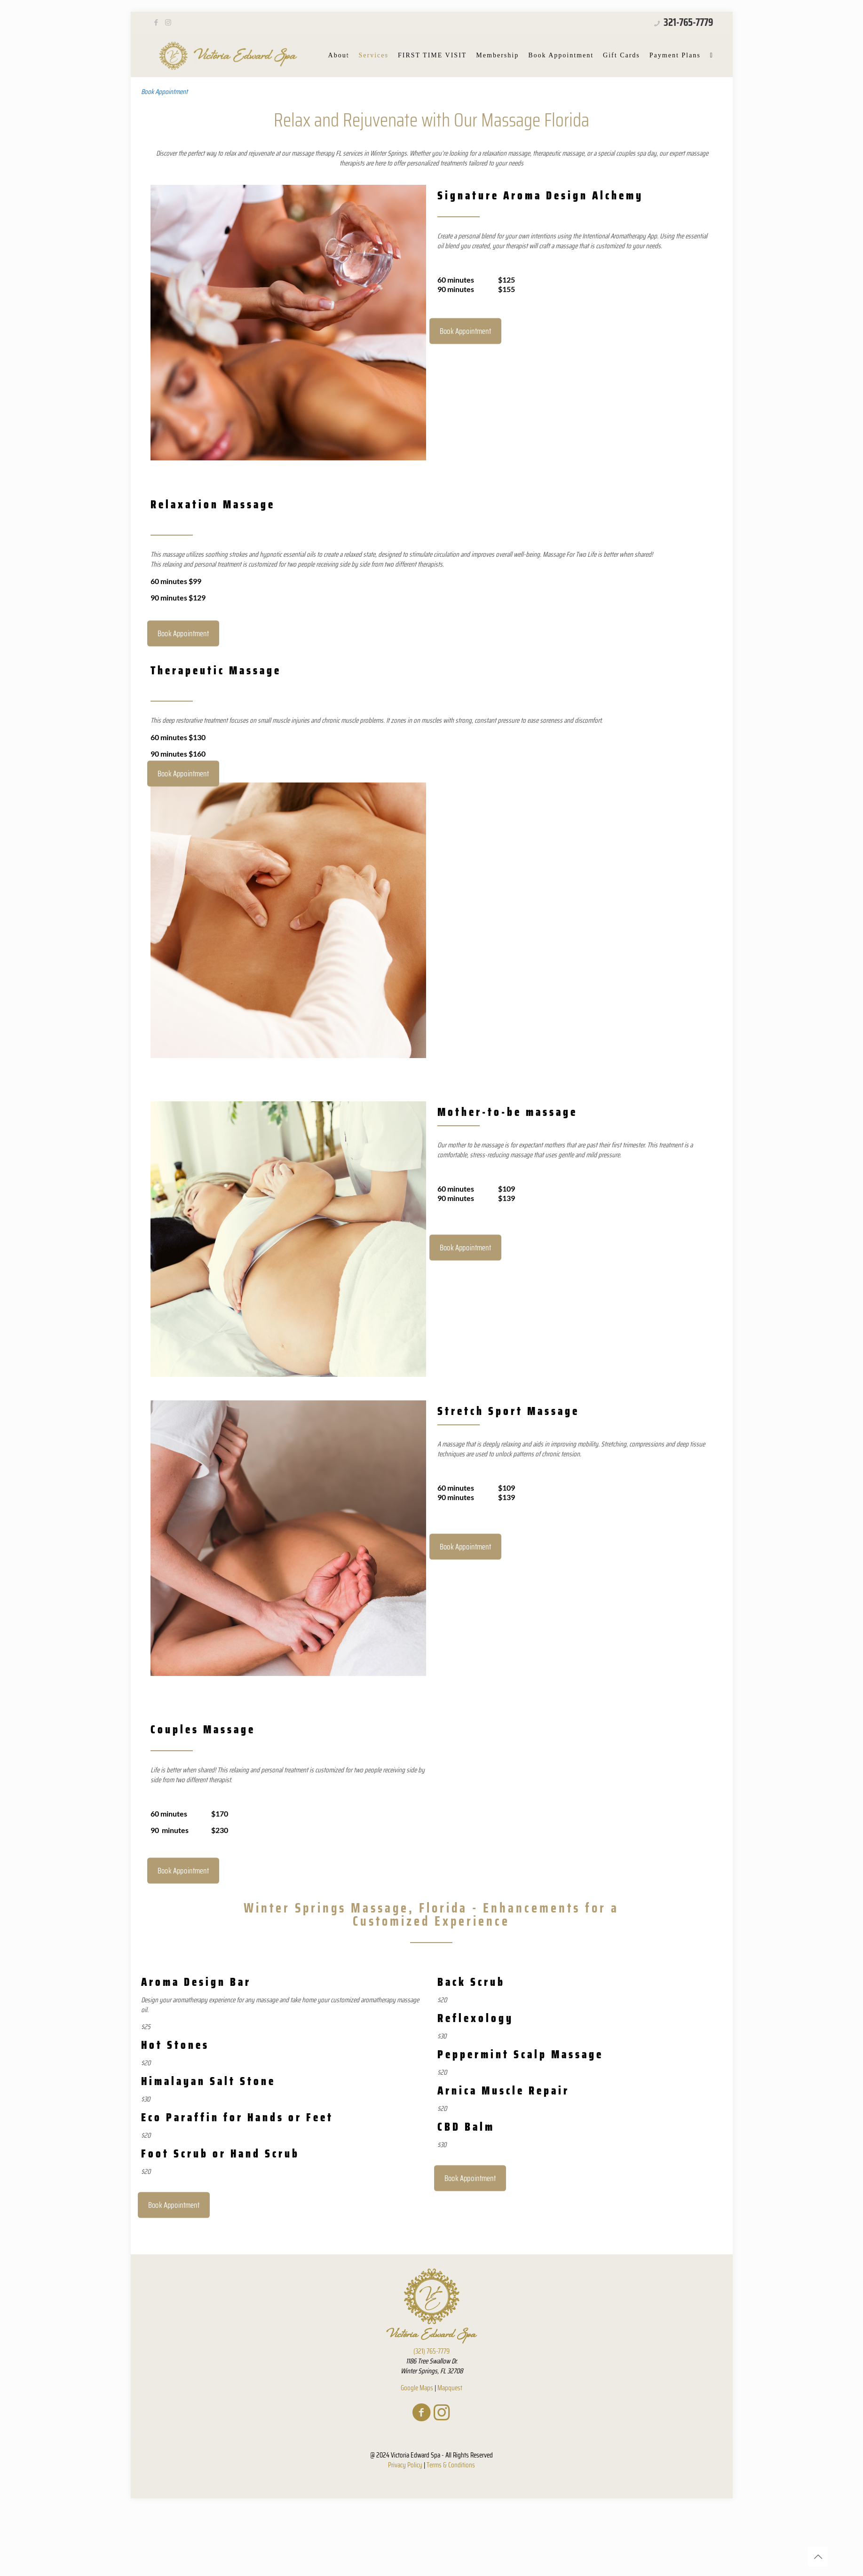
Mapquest (449, 2388)
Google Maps (417, 2388)
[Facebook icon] (156, 22)
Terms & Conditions (451, 2465)
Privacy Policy (405, 2465)
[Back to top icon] (818, 2557)
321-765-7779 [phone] (687, 22)
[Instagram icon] (168, 22)
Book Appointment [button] (164, 91)
